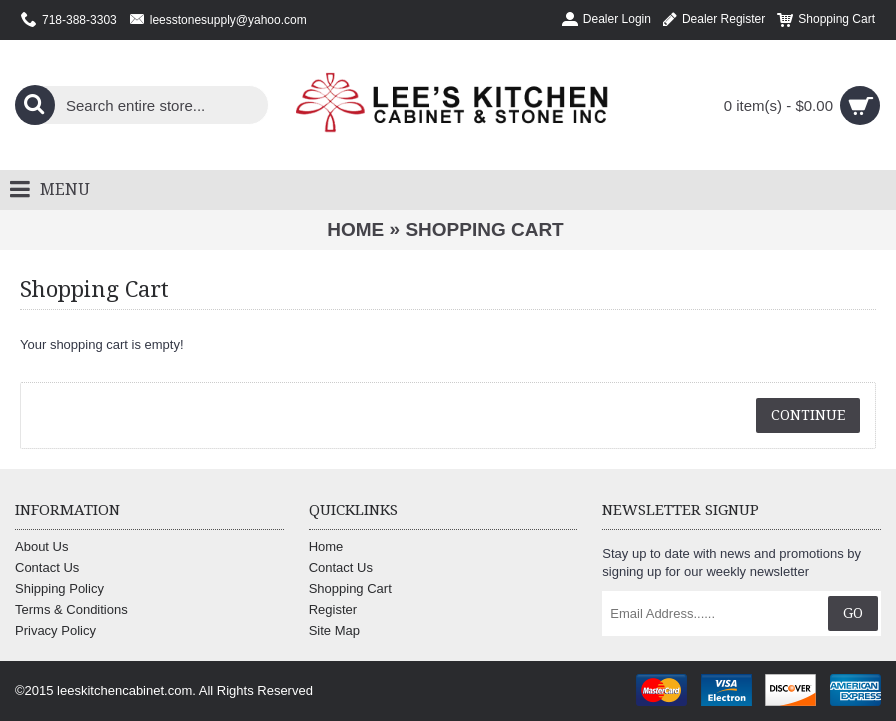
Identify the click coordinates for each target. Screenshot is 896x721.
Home (355, 229)
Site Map (334, 630)
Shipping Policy (59, 588)
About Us (41, 546)
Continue (808, 415)
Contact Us (47, 567)
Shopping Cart (484, 229)
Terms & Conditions (71, 609)
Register (333, 609)
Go (853, 613)
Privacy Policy (55, 630)
